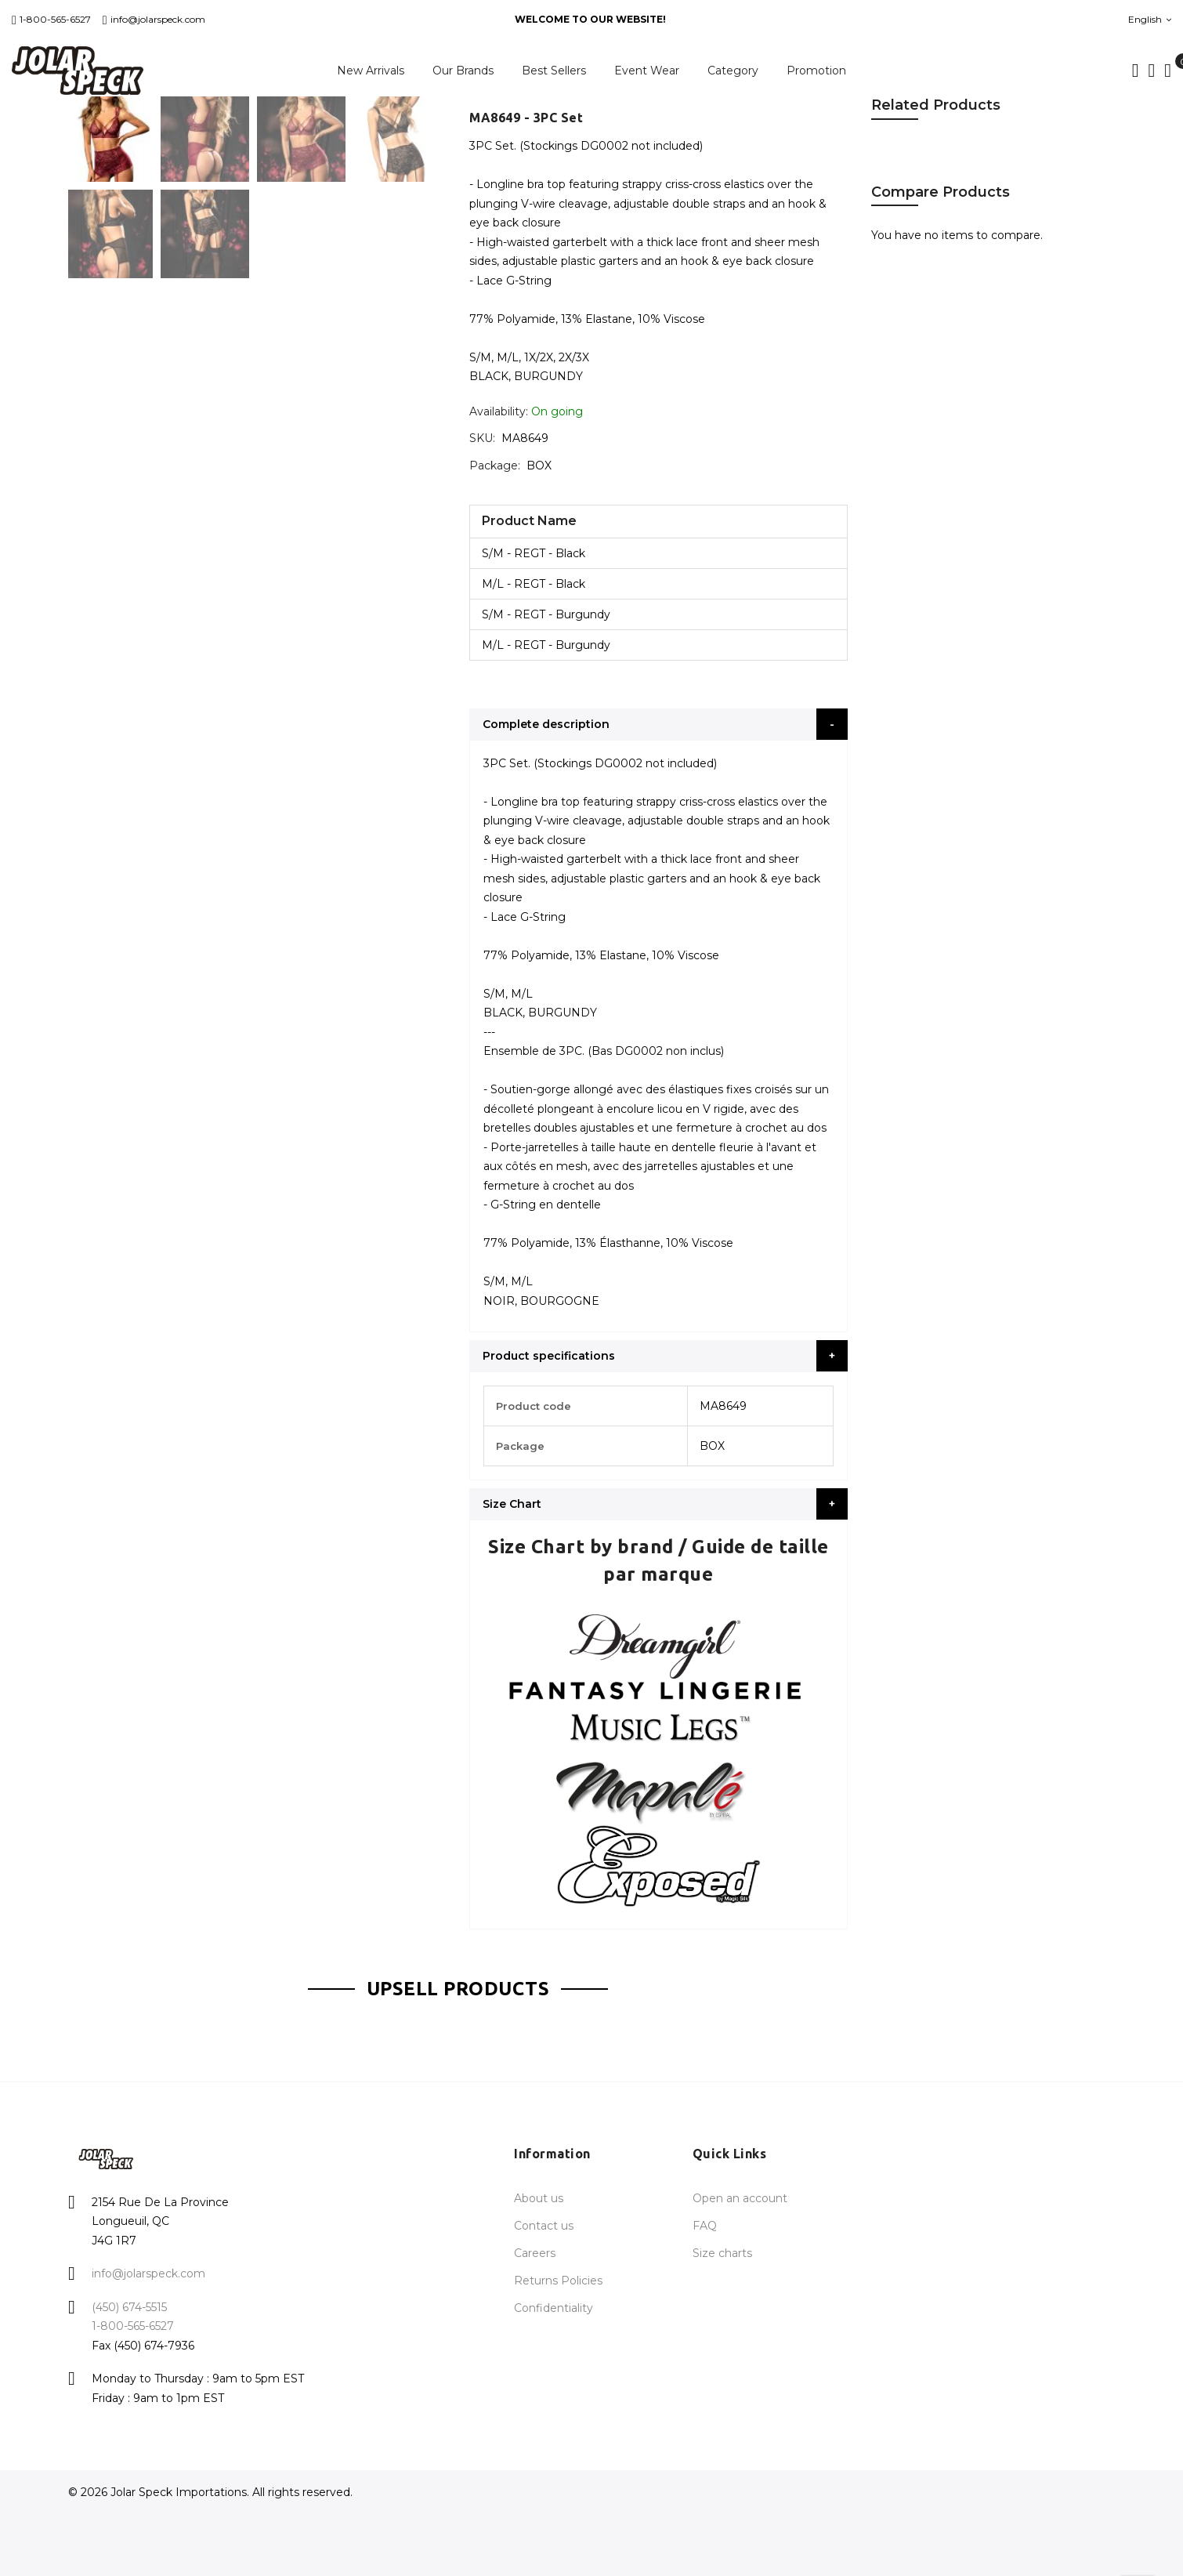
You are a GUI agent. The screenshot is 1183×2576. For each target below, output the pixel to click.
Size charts (722, 2253)
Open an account (740, 2198)
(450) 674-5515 (129, 2307)
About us (538, 2198)
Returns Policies (558, 2280)
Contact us (543, 2226)
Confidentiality (553, 2308)
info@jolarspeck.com (154, 19)
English (1149, 19)
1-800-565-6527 (51, 19)
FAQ (705, 2226)
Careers (534, 2253)
